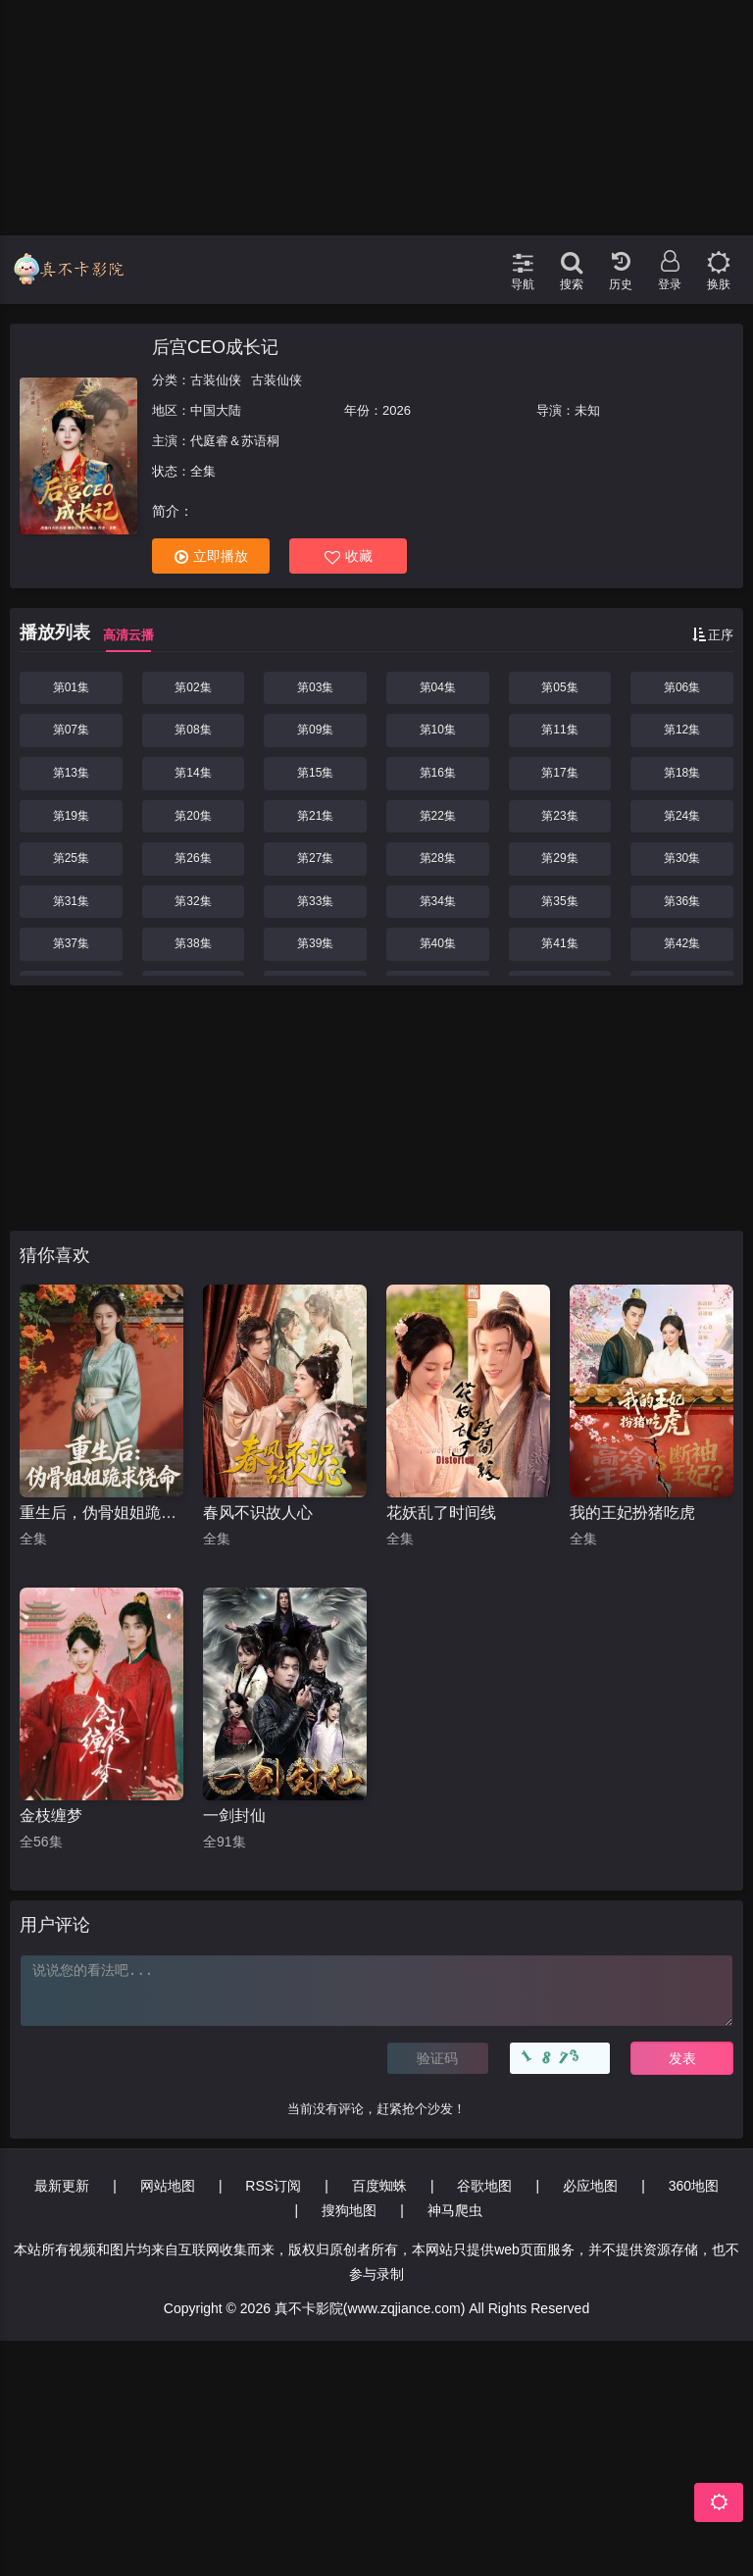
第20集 (193, 816)
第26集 (193, 858)
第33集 (315, 901)
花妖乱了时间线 (441, 1512)
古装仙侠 (215, 380)
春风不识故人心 (258, 1512)
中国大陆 (215, 410)
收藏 (349, 556)
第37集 (71, 943)
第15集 (315, 773)
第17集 (559, 773)
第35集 (559, 901)
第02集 (193, 687)
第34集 (438, 901)
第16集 (438, 773)
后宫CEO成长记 (215, 347)
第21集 (315, 816)
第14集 (193, 773)
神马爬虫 (454, 2210)
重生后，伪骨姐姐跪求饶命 (101, 1512)
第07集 (71, 729)
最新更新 (61, 2186)
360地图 (694, 2186)
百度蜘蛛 (379, 2186)
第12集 (682, 729)
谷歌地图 (484, 2186)
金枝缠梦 (51, 1815)
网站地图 (167, 2186)
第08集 (193, 729)
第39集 (315, 943)
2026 (396, 410)
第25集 (71, 858)
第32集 (193, 901)
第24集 (682, 816)
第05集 (559, 687)
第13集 (71, 773)
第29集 (559, 858)
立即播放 (211, 556)
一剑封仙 (234, 1815)
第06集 (682, 687)
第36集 (682, 901)
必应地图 (590, 2186)
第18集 (682, 773)
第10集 (438, 729)
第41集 (559, 943)
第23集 (559, 816)
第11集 (559, 729)
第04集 (438, 687)
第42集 (682, 943)
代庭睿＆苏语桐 (234, 440)
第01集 (71, 687)
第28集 (438, 858)
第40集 (438, 943)
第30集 (682, 858)
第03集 (315, 687)
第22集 (438, 816)
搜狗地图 (349, 2210)
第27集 (315, 858)
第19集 (71, 816)
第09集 (315, 729)
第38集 (193, 943)
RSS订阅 (273, 2186)
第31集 (71, 901)
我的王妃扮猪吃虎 (632, 1512)
